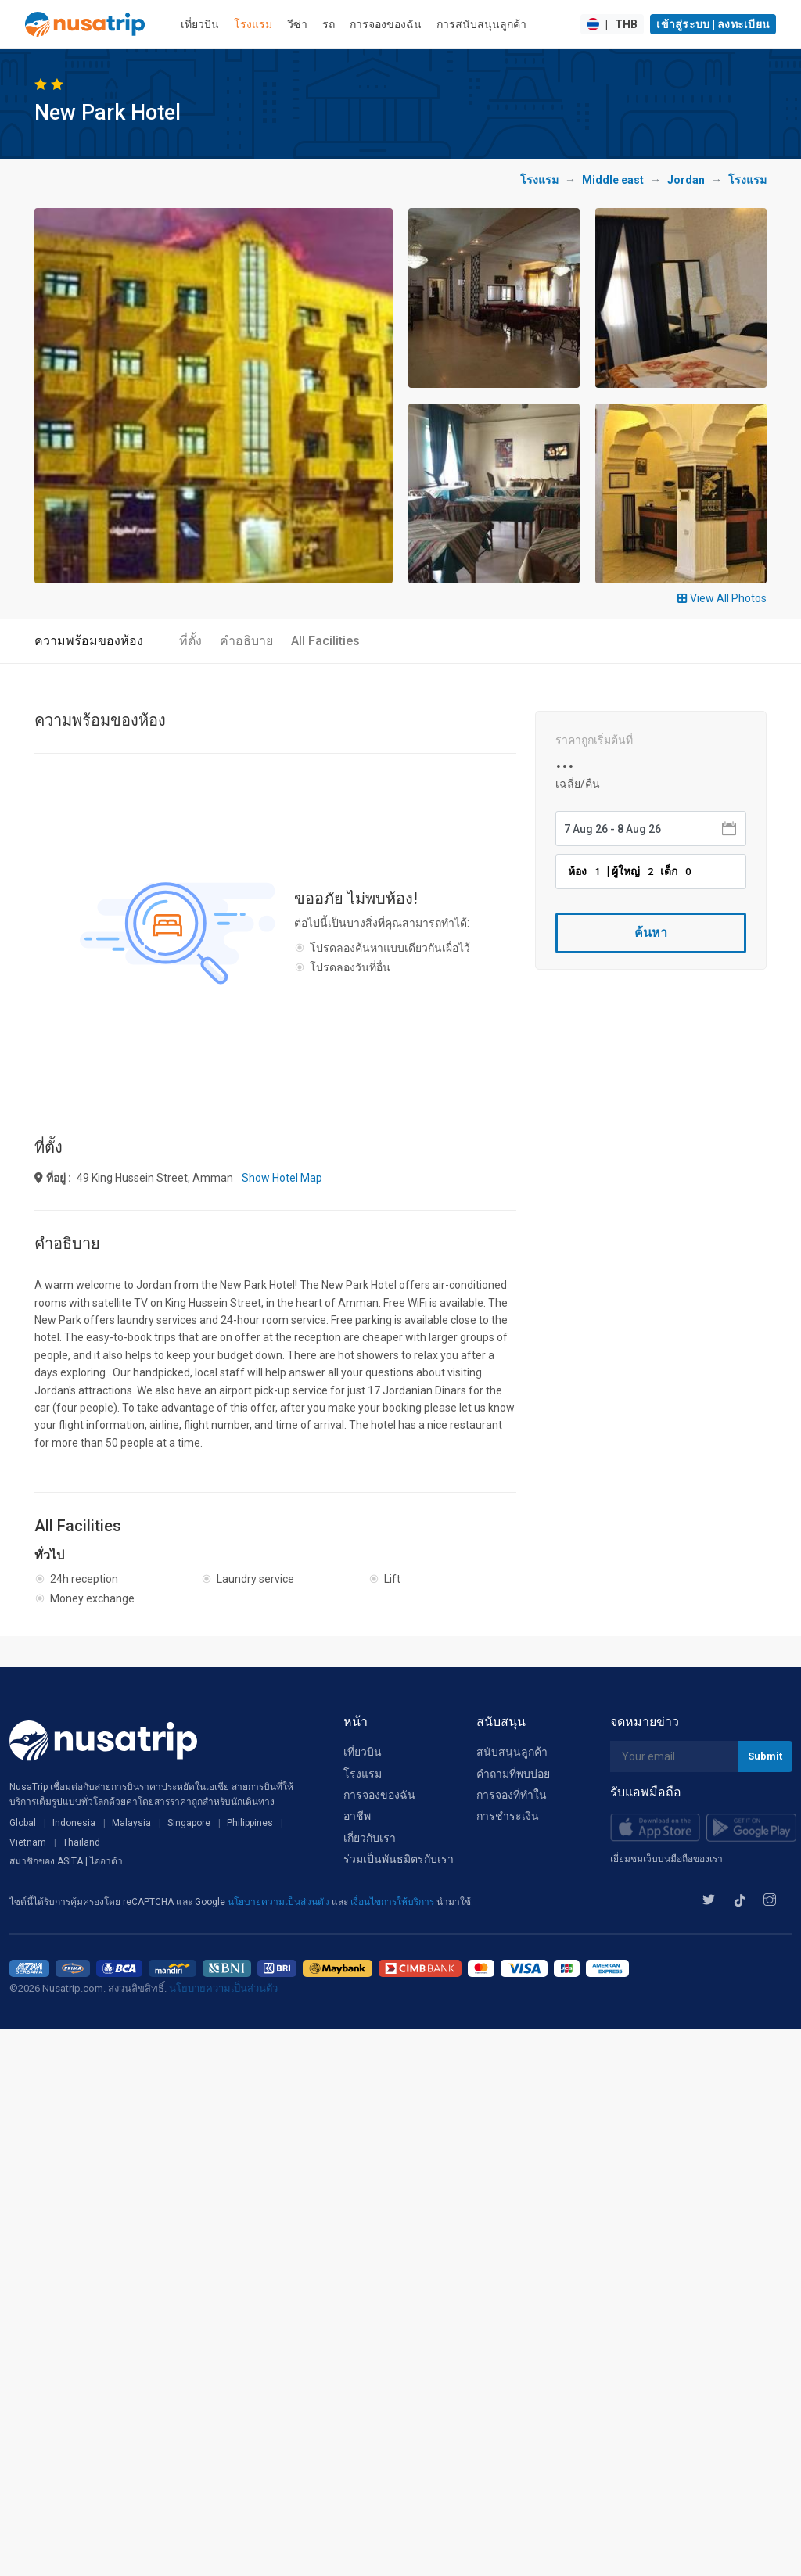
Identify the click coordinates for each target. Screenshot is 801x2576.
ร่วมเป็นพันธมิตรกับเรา (398, 1859)
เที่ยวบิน (200, 24)
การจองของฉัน (386, 24)
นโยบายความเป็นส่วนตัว (280, 1901)
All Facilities (325, 640)
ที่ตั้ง (190, 640)
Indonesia (73, 1822)
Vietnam (27, 1842)
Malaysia (131, 1822)
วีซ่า (297, 24)
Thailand (81, 1842)
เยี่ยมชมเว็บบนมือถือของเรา (666, 1858)
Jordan (686, 180)
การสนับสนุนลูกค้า (481, 24)
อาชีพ (357, 1816)
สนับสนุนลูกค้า (512, 1751)
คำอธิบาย (246, 640)
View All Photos (722, 598)
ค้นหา (650, 932)
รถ (328, 24)
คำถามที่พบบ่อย (513, 1773)
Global (22, 1822)
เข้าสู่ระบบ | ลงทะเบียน (713, 24)
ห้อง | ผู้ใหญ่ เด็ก (631, 871)
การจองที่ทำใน (511, 1794)
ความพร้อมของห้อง (88, 640)
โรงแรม (253, 24)
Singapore (188, 1822)
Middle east (613, 180)
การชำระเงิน (507, 1816)
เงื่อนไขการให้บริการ (393, 1901)
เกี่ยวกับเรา (369, 1838)
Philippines (250, 1822)
